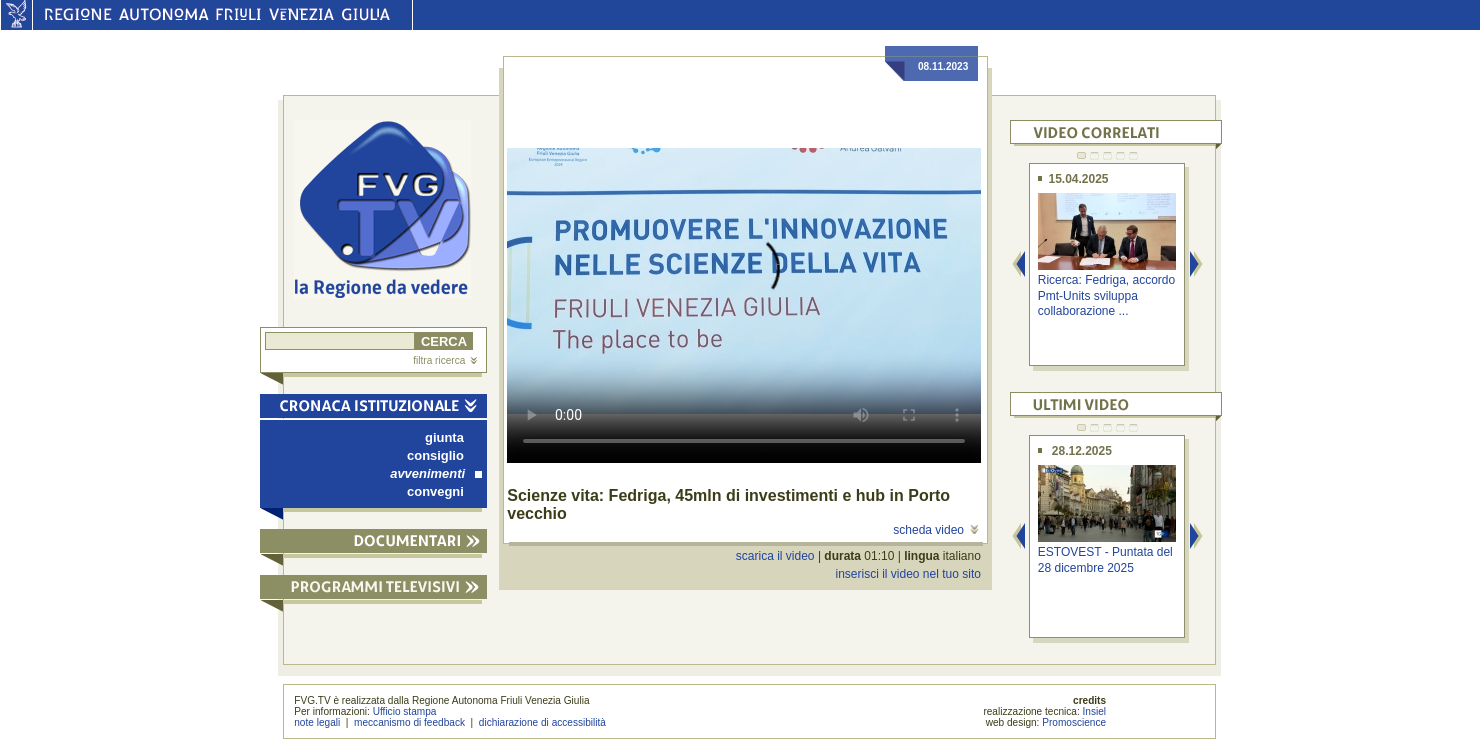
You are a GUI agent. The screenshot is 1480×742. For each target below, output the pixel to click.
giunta (444, 437)
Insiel (1095, 711)
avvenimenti (436, 473)
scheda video (935, 530)
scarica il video (775, 556)
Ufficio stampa (405, 711)
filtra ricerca (445, 360)
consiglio (435, 455)
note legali (317, 722)
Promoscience (1074, 722)
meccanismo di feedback (409, 722)
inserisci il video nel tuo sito (907, 574)
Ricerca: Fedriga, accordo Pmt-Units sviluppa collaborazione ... (1106, 295)
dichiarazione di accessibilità (542, 722)
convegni (435, 491)
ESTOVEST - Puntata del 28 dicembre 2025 (1105, 559)
